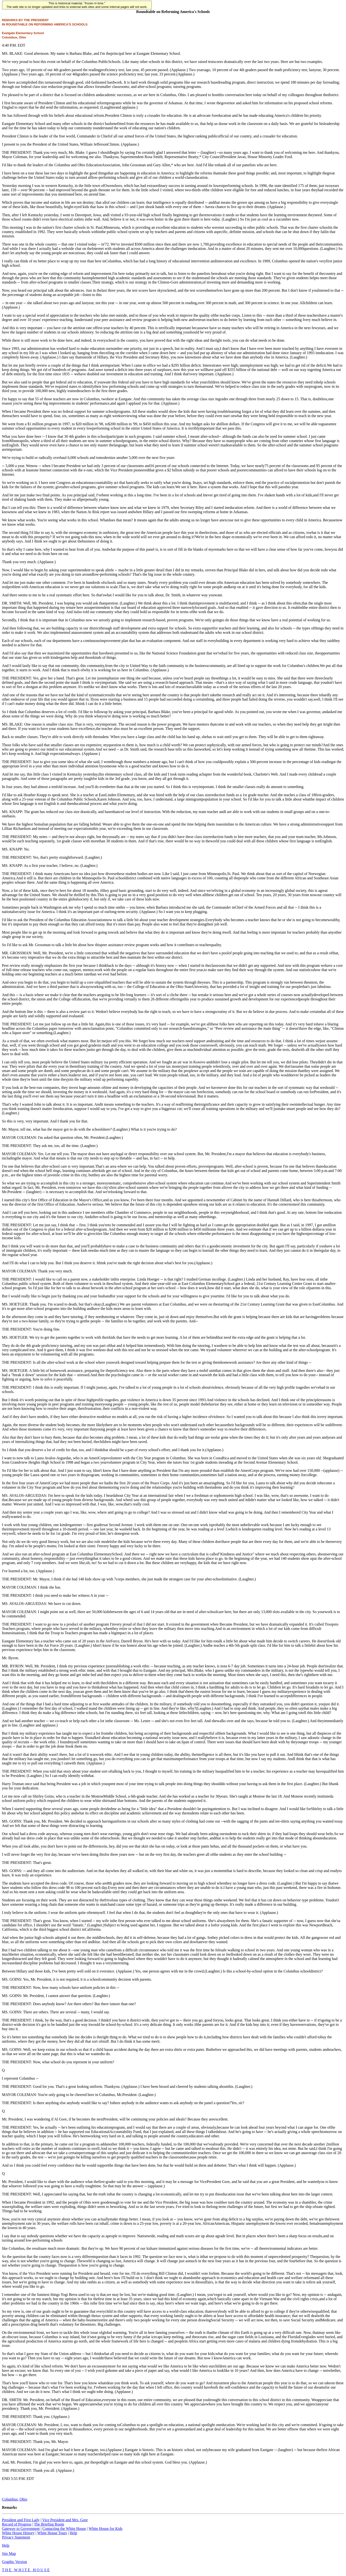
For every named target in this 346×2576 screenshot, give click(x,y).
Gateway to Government (21, 2529)
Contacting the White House (64, 2529)
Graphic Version (14, 2562)
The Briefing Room (49, 2524)
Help (73, 2533)
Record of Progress (16, 2524)
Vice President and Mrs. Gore (65, 2520)
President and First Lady (21, 2520)
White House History (18, 2533)
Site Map (9, 2553)
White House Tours (52, 2533)
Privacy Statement (16, 2537)
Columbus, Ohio (14, 2499)
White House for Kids (106, 2529)
